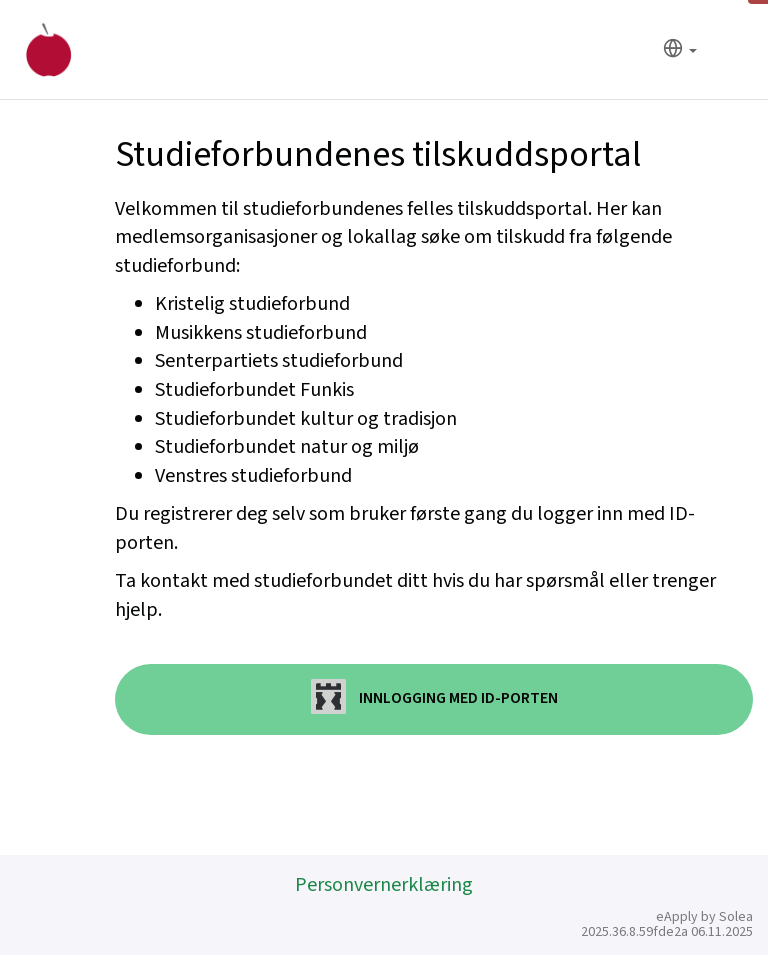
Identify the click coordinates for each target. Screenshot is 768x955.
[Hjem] (48, 49)
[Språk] (680, 50)
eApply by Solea (704, 917)
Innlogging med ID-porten (434, 696)
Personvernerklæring (384, 885)
